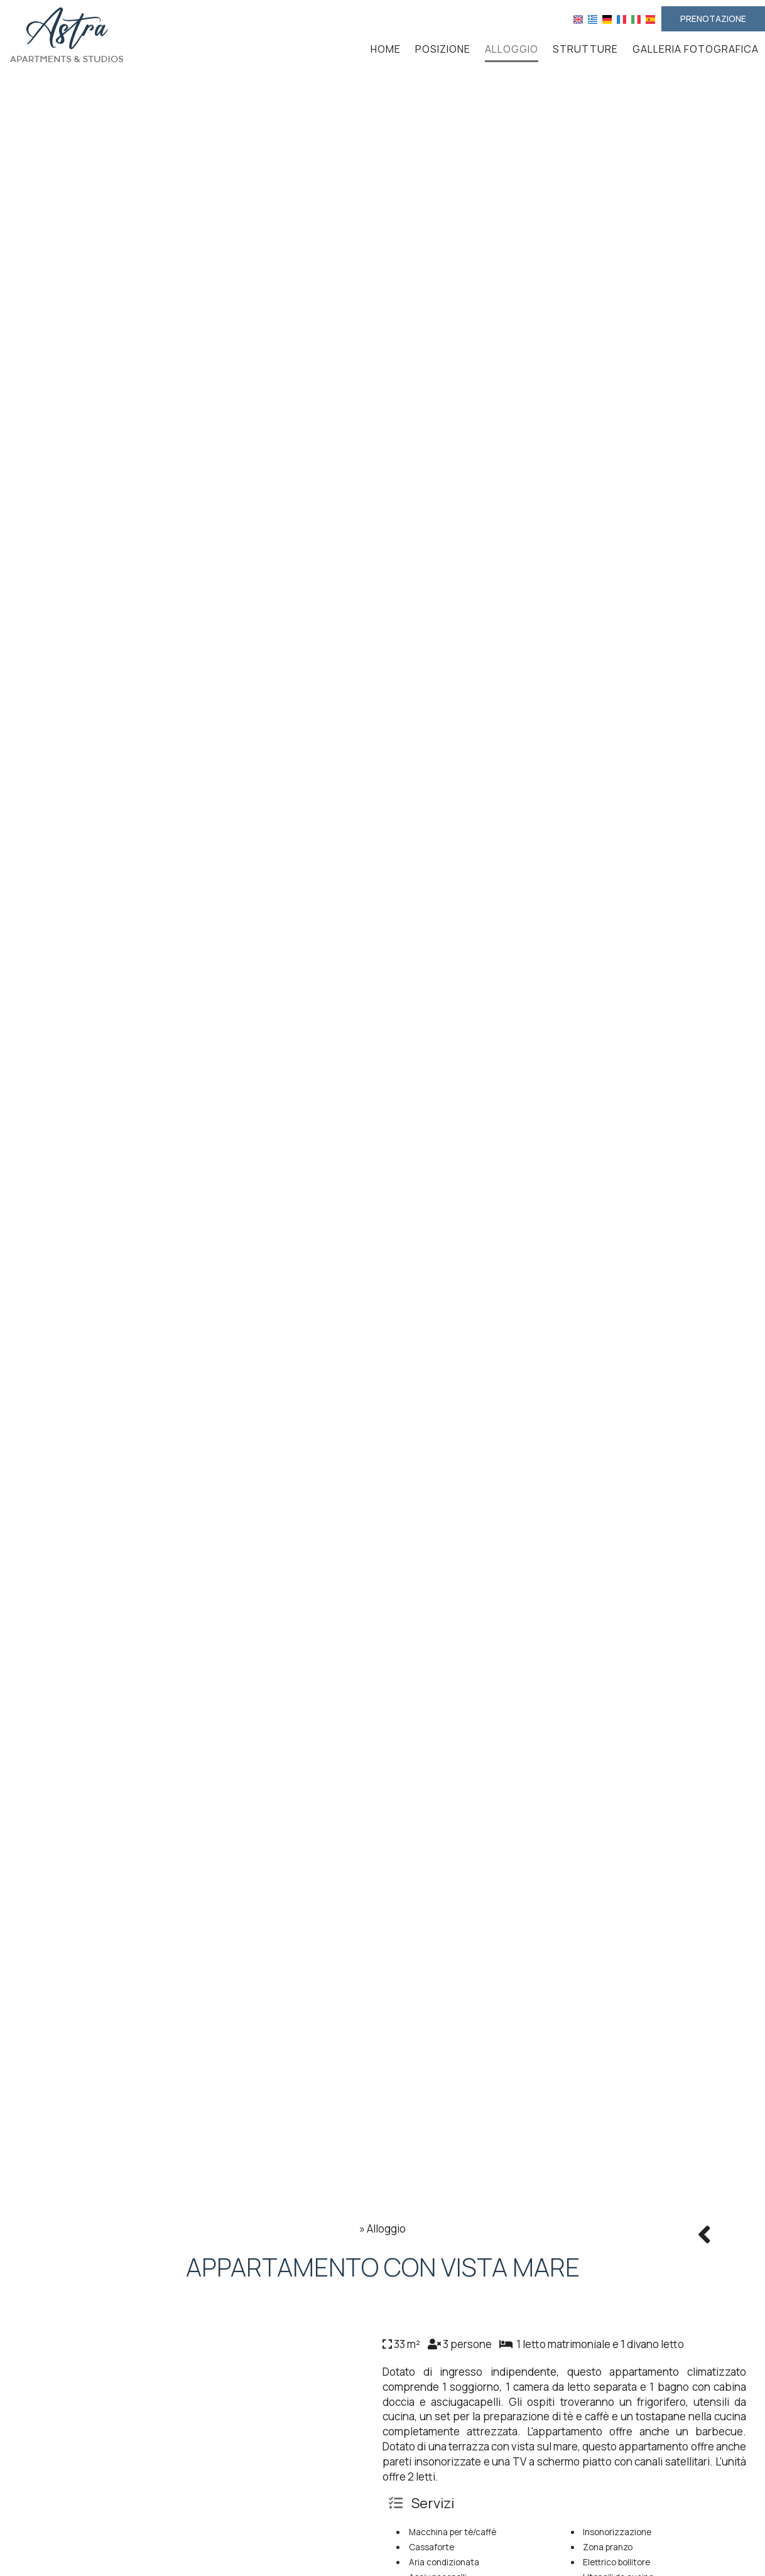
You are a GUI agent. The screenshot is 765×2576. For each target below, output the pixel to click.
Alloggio (511, 49)
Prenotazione (713, 18)
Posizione (442, 49)
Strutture (585, 49)
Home (386, 49)
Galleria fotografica (695, 49)
